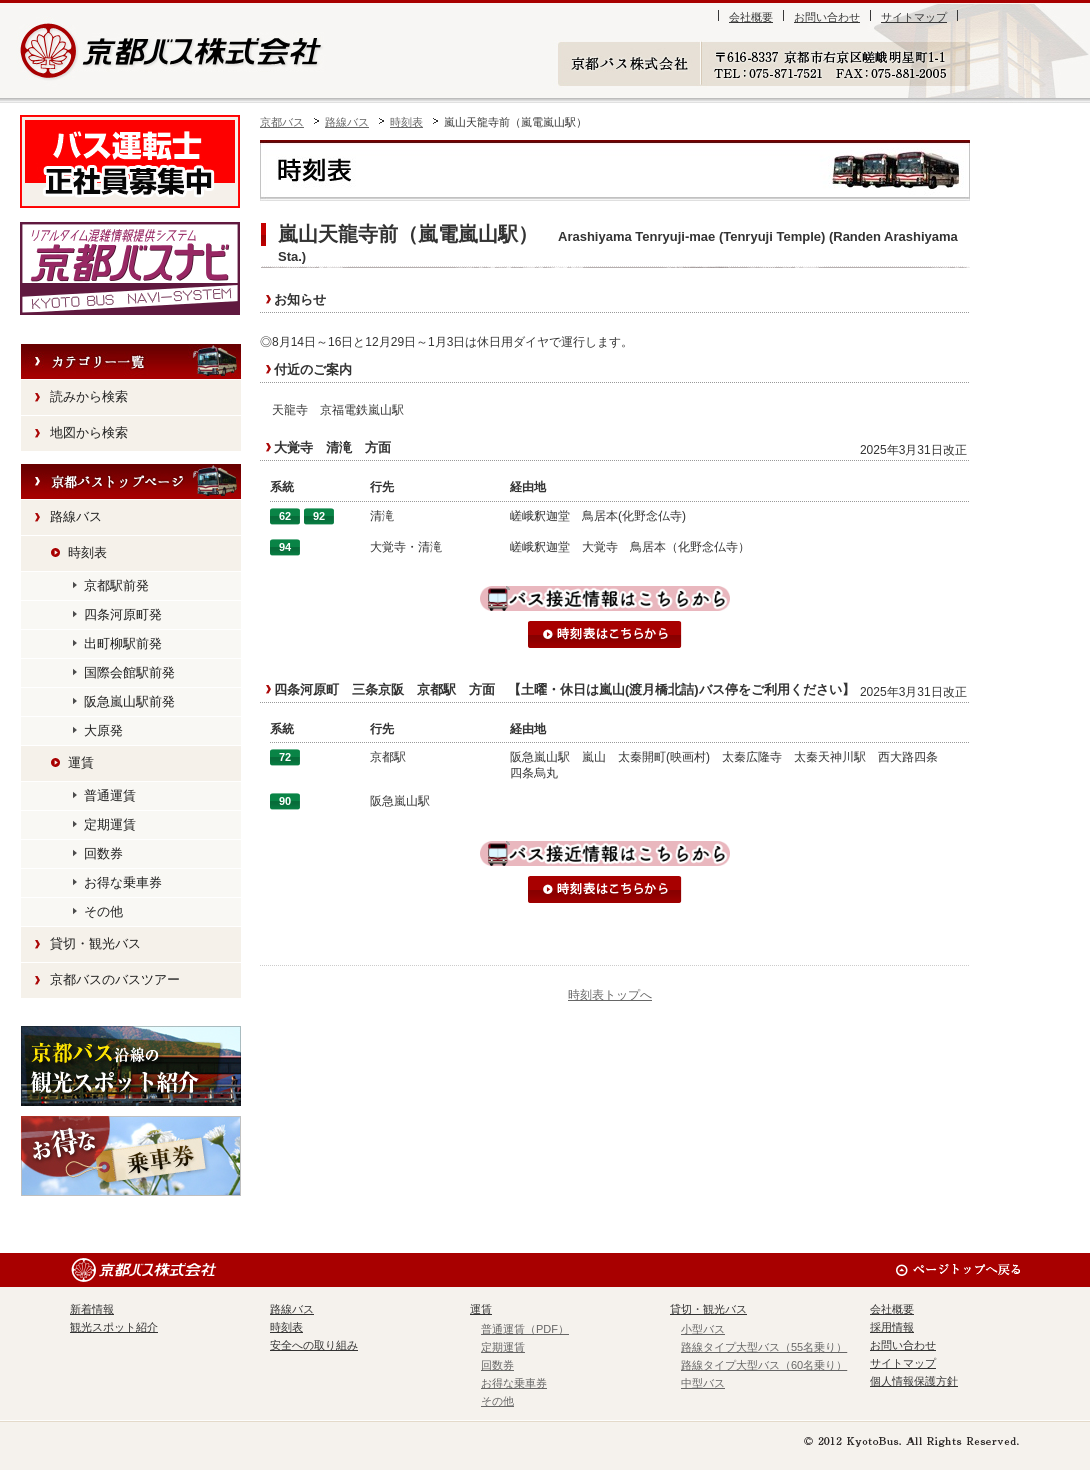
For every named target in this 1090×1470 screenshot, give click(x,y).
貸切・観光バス (95, 943)
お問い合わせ (827, 17)
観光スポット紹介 (131, 1066)
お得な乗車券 (123, 882)
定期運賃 (110, 824)
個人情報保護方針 (914, 1381)
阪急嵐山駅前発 (129, 701)
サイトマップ (914, 17)
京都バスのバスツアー (115, 979)
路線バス (347, 122)
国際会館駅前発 (129, 672)
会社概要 (751, 17)
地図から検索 (89, 432)
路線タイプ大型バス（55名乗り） (764, 1347)
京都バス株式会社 (172, 50)
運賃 (81, 762)
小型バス (703, 1329)
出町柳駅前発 (123, 643)
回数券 (103, 853)
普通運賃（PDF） (525, 1329)
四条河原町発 (123, 614)
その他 (103, 911)
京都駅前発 (116, 585)
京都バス (282, 122)
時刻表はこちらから (605, 634)
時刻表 (406, 122)
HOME (131, 482)
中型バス (703, 1383)
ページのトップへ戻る (957, 1270)
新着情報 (92, 1309)
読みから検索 (89, 396)
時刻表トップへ (610, 995)
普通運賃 (110, 795)
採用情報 (892, 1327)
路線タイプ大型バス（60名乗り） (764, 1365)
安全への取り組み (314, 1345)
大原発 (103, 730)
